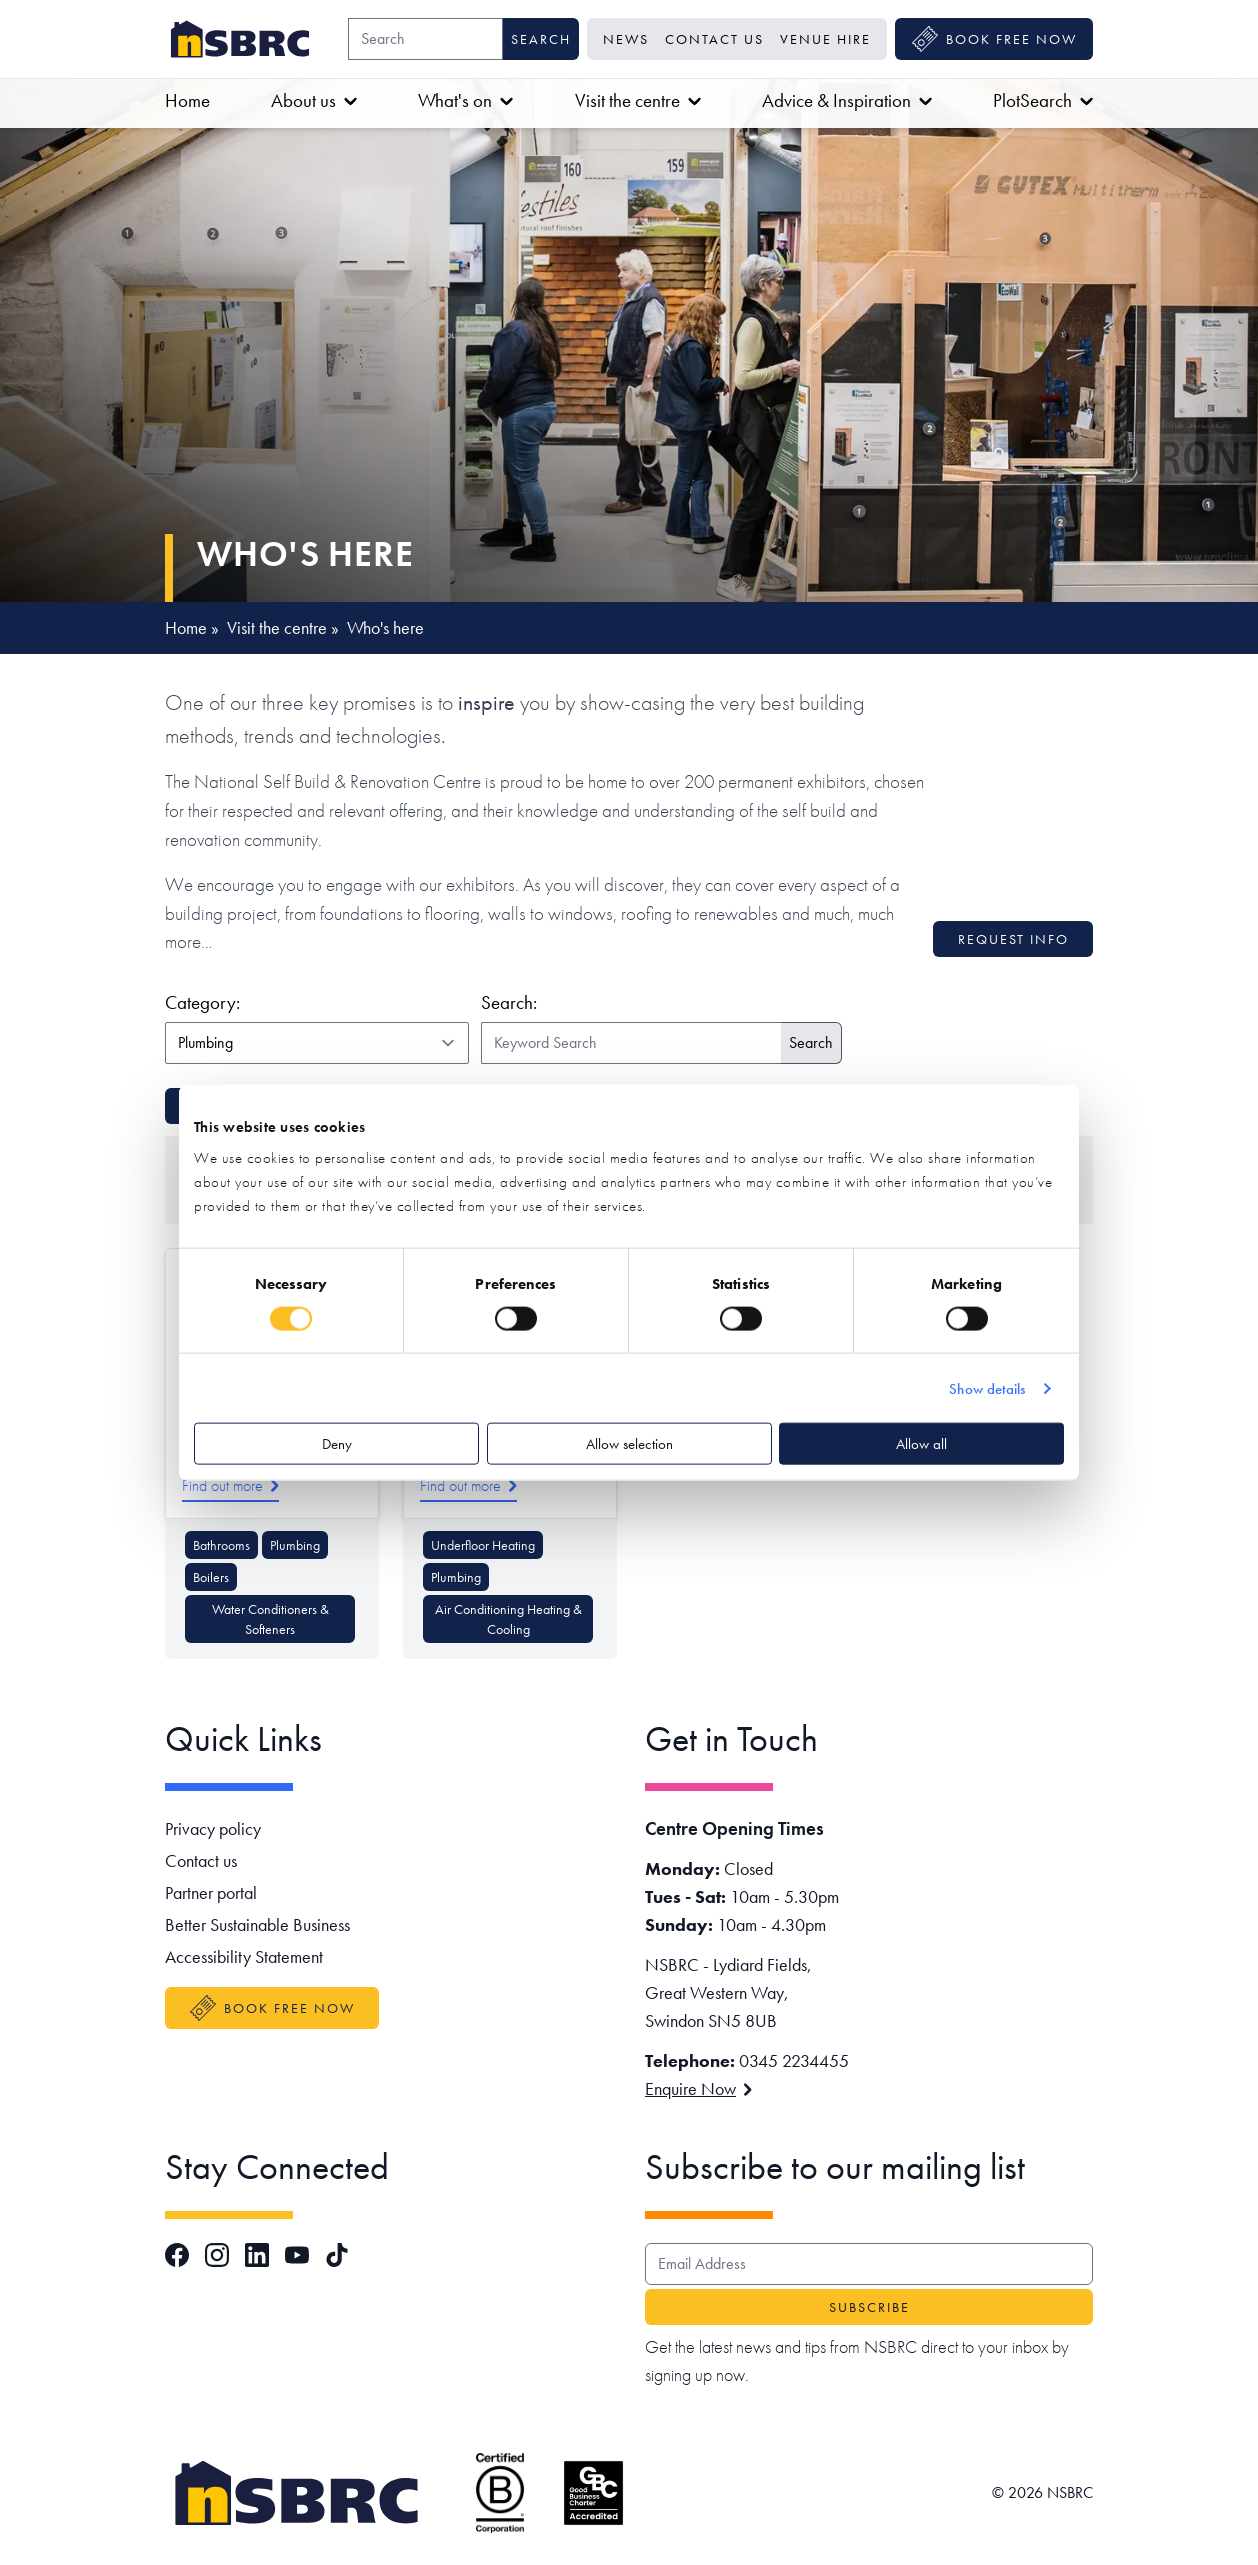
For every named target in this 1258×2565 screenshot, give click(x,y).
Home (187, 100)
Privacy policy (213, 1828)
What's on (465, 100)
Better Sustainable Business (257, 1924)
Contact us (714, 39)
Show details (987, 1388)
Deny (337, 1444)
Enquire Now (698, 2088)
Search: (509, 1002)
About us (314, 100)
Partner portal (211, 1892)
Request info (1013, 939)
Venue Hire (825, 39)
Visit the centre (638, 100)
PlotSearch (1043, 100)
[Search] (425, 39)
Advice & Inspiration (847, 100)
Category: (313, 1002)
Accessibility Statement (244, 1956)
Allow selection (629, 1444)
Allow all (921, 1444)
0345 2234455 (794, 2060)
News (626, 39)
